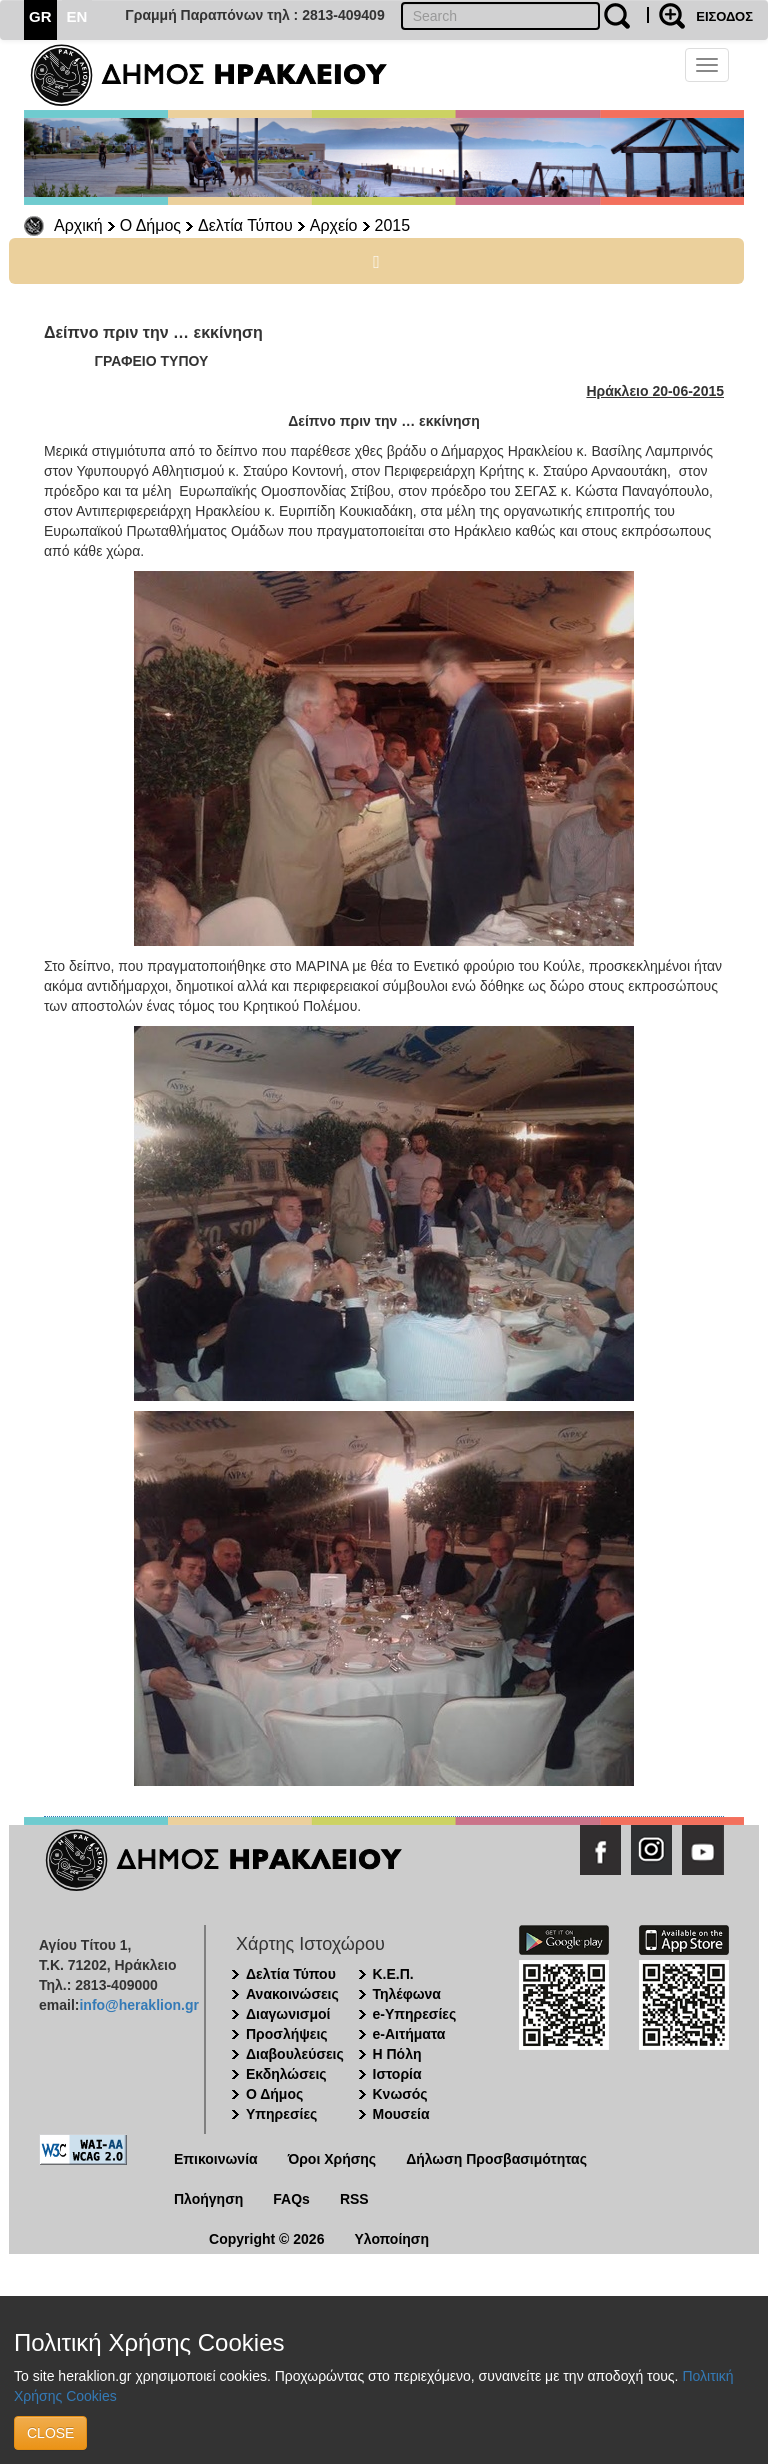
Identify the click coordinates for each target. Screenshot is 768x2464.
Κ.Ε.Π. (393, 1974)
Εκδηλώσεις (286, 2074)
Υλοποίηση (391, 2239)
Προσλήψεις (287, 2034)
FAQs (291, 2199)
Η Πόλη (397, 2054)
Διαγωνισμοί (288, 2014)
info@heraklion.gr (138, 2005)
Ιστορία (397, 2074)
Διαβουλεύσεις (295, 2054)
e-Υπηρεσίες (415, 2014)
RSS (354, 2199)
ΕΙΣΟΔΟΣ (724, 16)
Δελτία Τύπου (245, 225)
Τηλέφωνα (407, 1994)
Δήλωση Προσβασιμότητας (496, 2159)
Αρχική (78, 225)
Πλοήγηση (208, 2199)
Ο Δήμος (150, 225)
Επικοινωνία (216, 2159)
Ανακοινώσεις (292, 1994)
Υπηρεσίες (281, 2114)
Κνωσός (400, 2094)
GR (40, 16)
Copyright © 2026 (266, 2239)
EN (77, 16)
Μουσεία (401, 2114)
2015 (393, 225)
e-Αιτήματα (409, 2034)
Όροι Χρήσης (332, 2159)
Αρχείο (334, 225)
